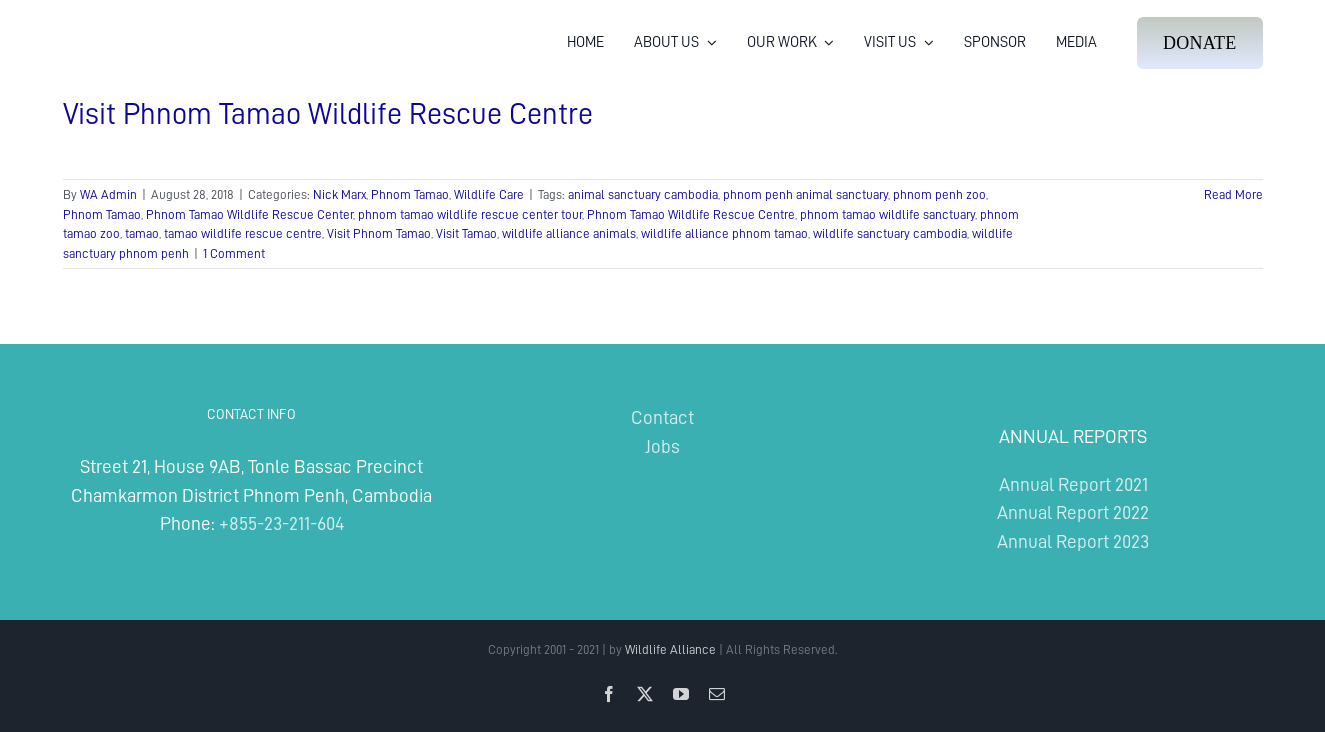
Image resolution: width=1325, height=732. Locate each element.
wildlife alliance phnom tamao (724, 233)
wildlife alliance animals (569, 233)
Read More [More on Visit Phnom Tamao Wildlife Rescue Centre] (1233, 194)
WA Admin (108, 194)
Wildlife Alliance (670, 649)
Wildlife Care (489, 194)
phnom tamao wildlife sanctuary (887, 214)
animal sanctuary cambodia (643, 194)
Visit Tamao (466, 233)
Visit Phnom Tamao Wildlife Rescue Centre (328, 114)
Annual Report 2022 (1073, 512)
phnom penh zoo (939, 194)
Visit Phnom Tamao (379, 233)
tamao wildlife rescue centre (243, 233)
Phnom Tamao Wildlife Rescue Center (249, 214)
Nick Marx (339, 194)
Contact (662, 417)
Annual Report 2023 (1073, 541)
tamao (142, 233)
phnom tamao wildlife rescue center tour (470, 214)
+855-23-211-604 (281, 523)
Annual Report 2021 (1073, 484)
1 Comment (234, 253)
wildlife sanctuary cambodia (890, 233)
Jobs (662, 446)
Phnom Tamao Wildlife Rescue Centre (691, 214)
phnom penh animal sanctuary (805, 194)
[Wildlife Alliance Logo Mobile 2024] (124, 25)
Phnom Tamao (410, 194)
